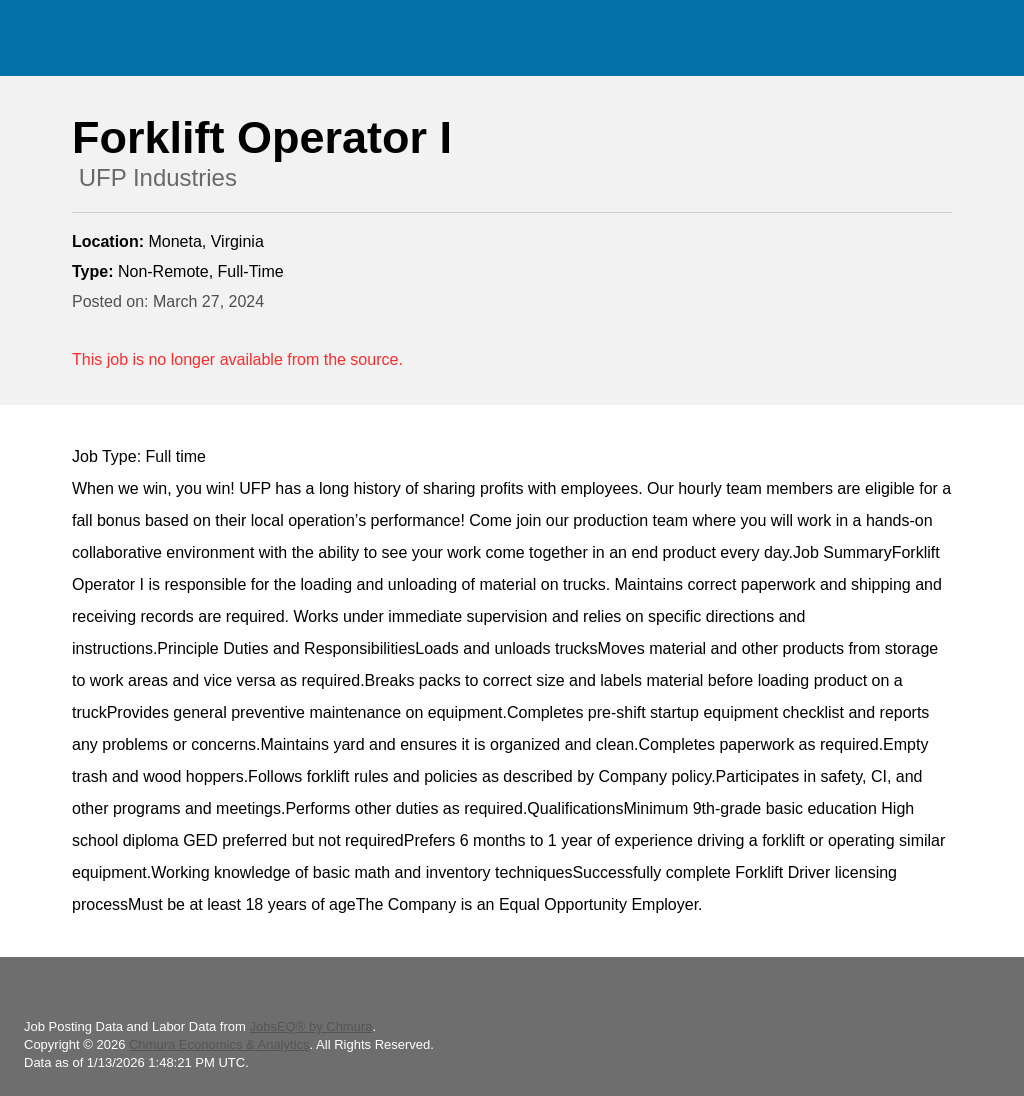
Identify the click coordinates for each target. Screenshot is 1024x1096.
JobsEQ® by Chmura (310, 1026)
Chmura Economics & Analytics (219, 1044)
